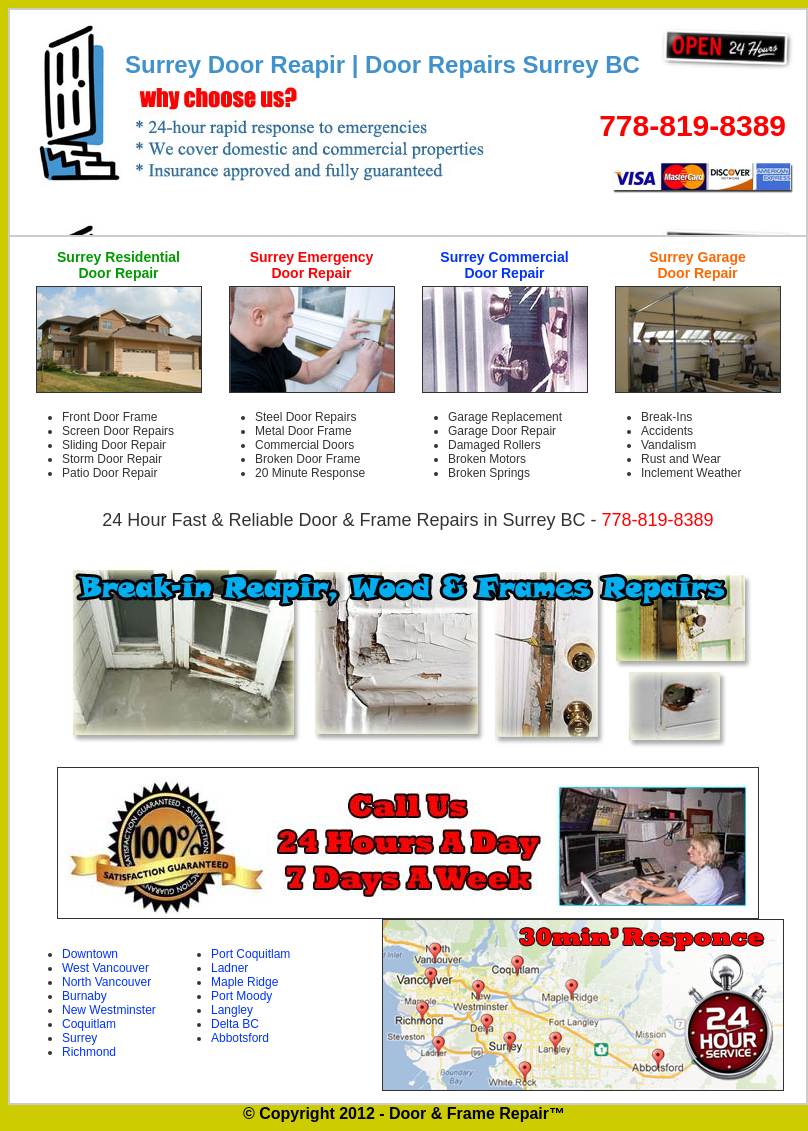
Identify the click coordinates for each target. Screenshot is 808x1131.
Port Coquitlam (250, 954)
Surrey (79, 1038)
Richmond (89, 1052)
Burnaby (84, 996)
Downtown (90, 954)
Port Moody (241, 996)
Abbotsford (240, 1038)
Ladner (229, 968)
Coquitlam (89, 1024)
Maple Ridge (244, 982)
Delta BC (235, 1024)
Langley (232, 1010)
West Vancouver (105, 968)
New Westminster (109, 1010)
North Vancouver (106, 982)
